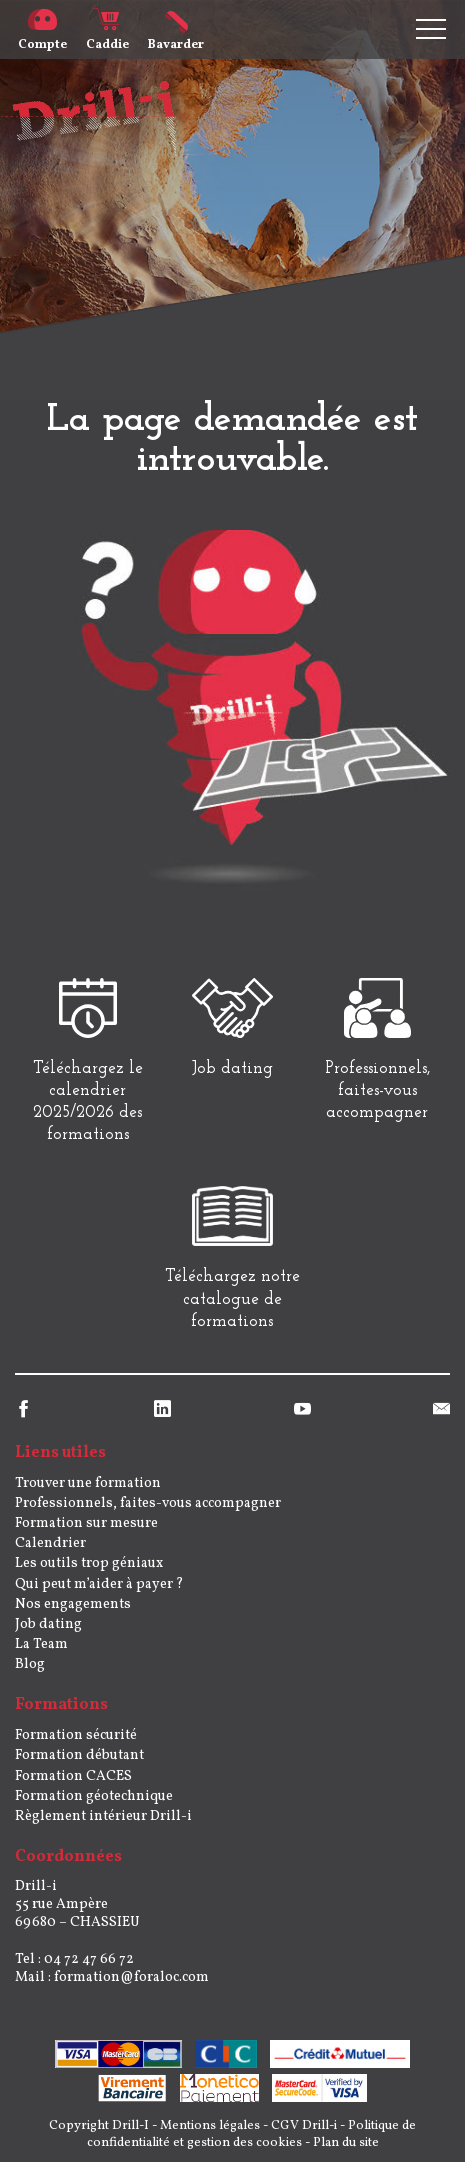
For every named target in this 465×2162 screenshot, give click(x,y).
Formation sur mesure (86, 1523)
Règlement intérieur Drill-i (103, 1816)
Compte (42, 37)
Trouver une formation (88, 1483)
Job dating (48, 1624)
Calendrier (50, 1543)
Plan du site (346, 2143)
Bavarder (176, 37)
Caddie (107, 37)
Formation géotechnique (94, 1796)
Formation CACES (73, 1776)
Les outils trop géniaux (89, 1563)
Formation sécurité (76, 1735)
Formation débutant (79, 1755)
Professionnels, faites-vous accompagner (148, 1503)
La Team (41, 1644)
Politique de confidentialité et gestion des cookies (252, 2134)
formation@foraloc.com (131, 1977)
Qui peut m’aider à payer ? (99, 1584)
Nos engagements (73, 1604)
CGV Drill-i (304, 2126)
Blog (30, 1664)
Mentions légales (210, 2126)
